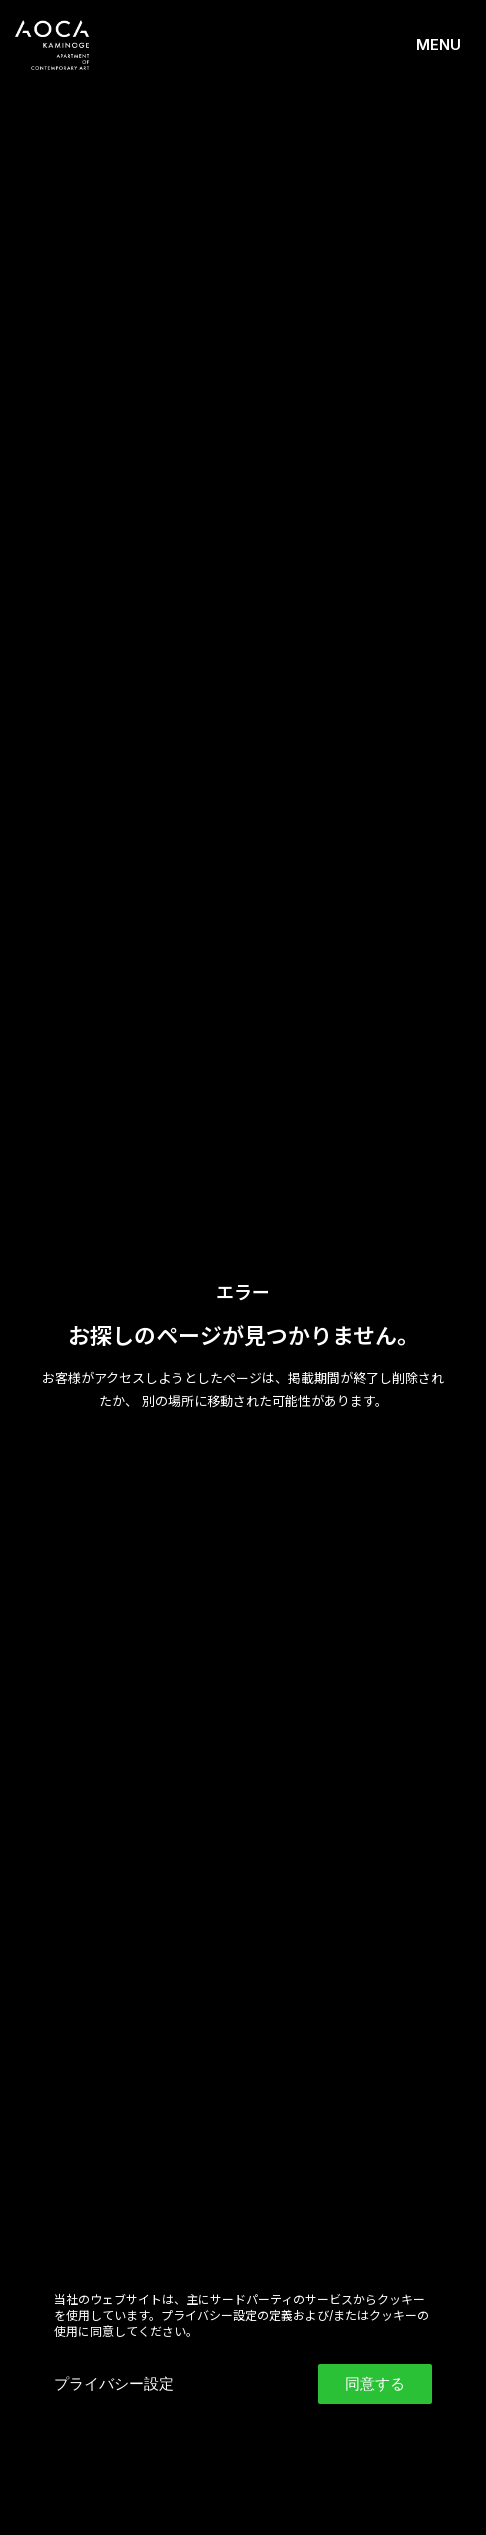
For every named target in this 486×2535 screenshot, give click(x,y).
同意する (375, 2383)
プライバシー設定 (114, 2383)
